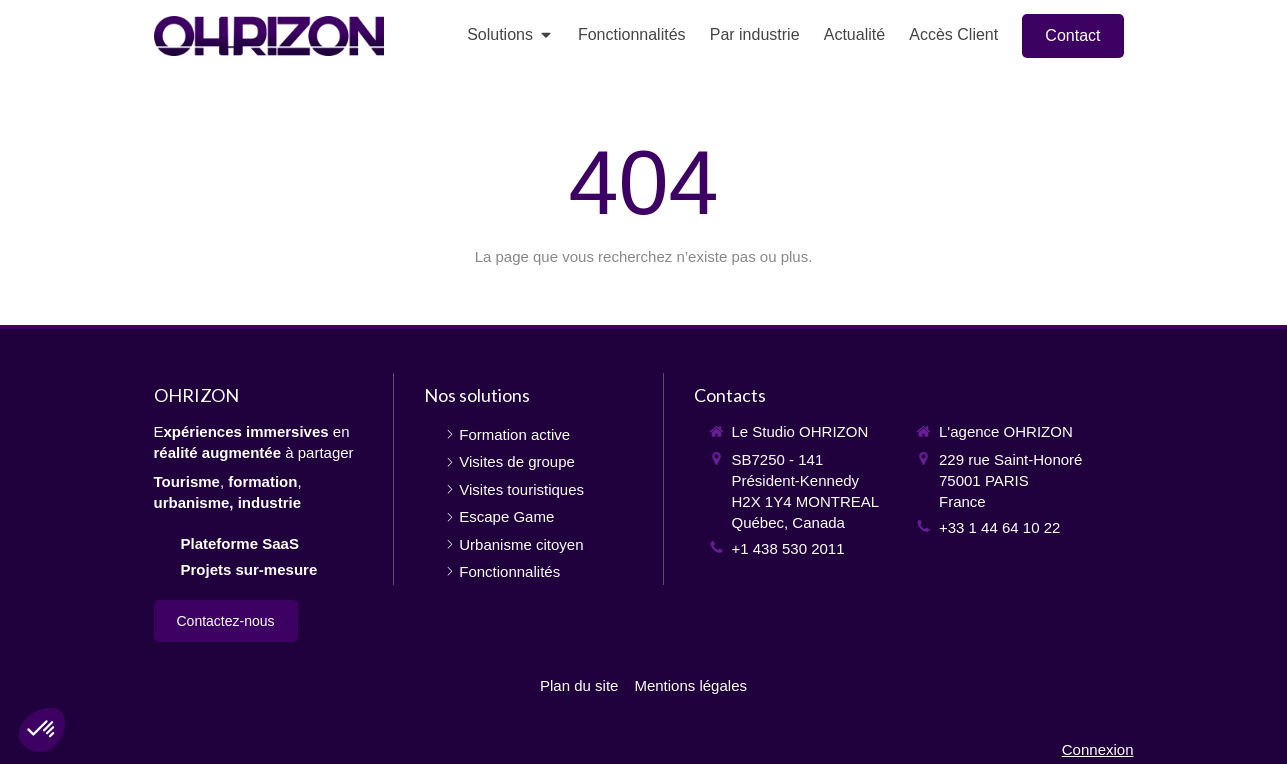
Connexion (1098, 749)
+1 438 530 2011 (788, 548)
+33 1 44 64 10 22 (999, 527)
